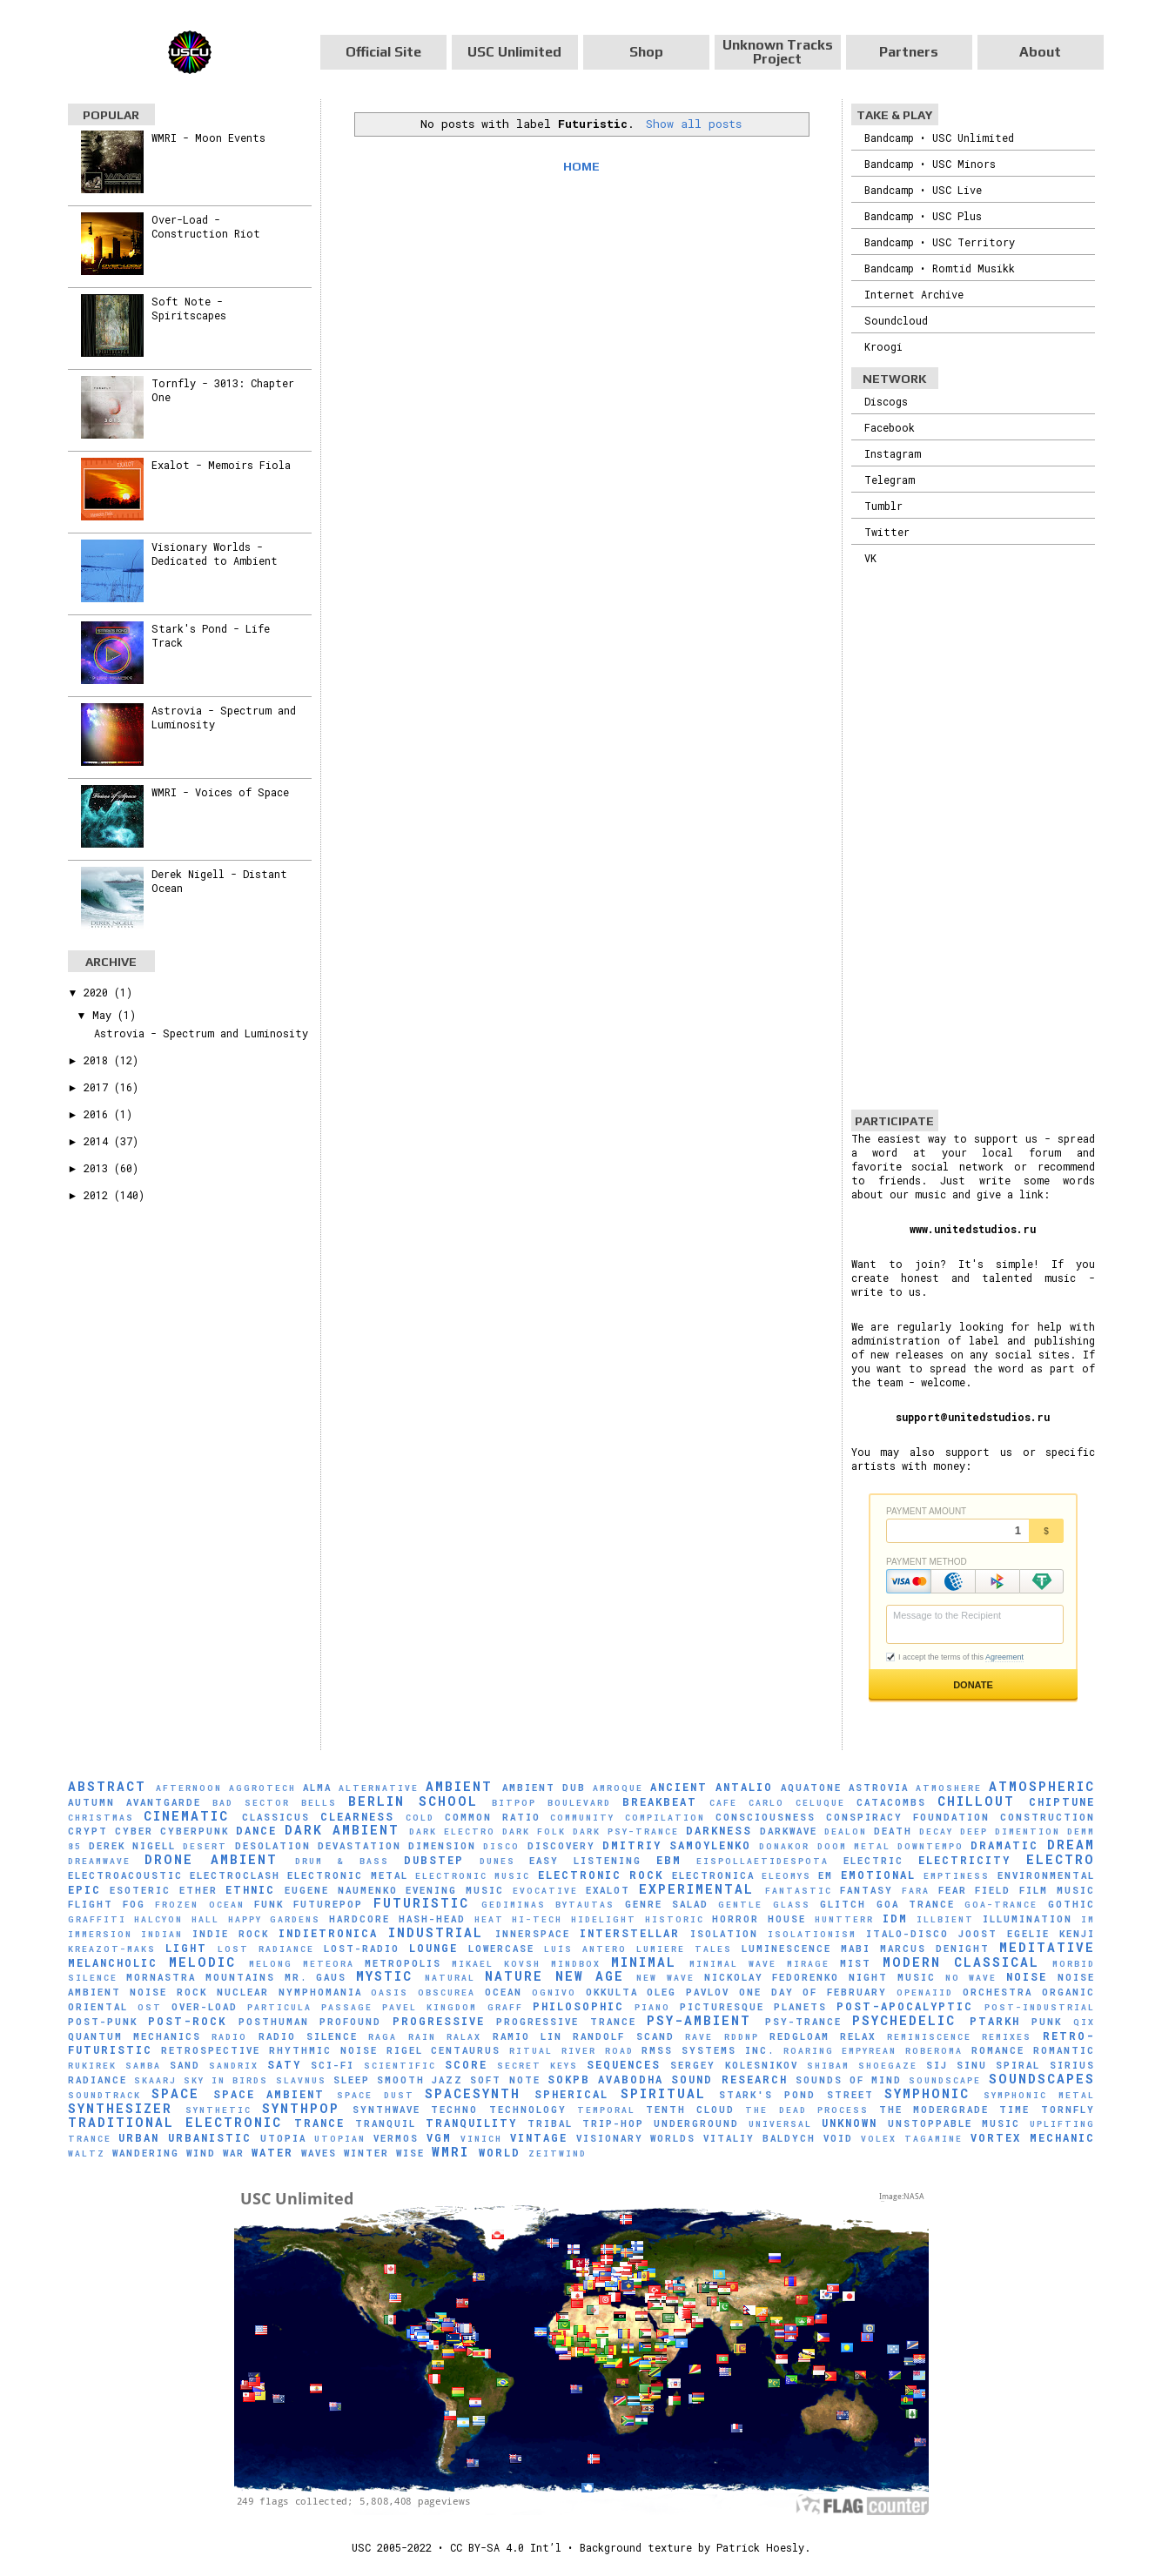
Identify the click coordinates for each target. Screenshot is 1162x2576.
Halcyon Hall (176, 1919)
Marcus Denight (935, 1948)
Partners (908, 52)
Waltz (86, 2153)
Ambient (459, 1786)
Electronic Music (472, 1876)
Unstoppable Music (954, 2123)
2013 (99, 1168)
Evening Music (455, 1890)
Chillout (976, 1801)
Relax (858, 2036)
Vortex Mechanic (1033, 2137)
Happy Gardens (274, 1919)
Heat (489, 1919)
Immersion (100, 1934)
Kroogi (883, 346)
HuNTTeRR (844, 1919)
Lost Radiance (266, 1949)
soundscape (945, 2080)
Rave (699, 2037)
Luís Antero (585, 1949)
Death (893, 1831)
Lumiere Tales (684, 1949)
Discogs (886, 401)
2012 (99, 1195)
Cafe (723, 1802)
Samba (143, 2065)
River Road (597, 2050)
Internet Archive (914, 294)
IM (1088, 1919)
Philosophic (578, 2006)
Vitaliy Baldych (759, 2138)
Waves (319, 2153)
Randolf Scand (623, 2036)
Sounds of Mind (849, 2080)
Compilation (665, 1817)
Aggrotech (262, 1788)
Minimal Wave (732, 1963)
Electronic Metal (347, 1875)
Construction (1047, 1817)
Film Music (1057, 1890)
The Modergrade (934, 2109)
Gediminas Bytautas (548, 1904)
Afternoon (189, 1788)
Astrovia (879, 1787)
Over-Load (204, 2007)
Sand (185, 2065)
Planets (800, 2007)
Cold (420, 1817)
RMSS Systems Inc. (708, 2050)
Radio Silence (308, 2036)
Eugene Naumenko (341, 1890)
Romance (997, 2050)
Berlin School (413, 1801)
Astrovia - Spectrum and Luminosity (201, 1033)
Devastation (359, 1846)
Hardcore (359, 1919)
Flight (90, 1904)
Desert (205, 1846)
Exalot (608, 1890)
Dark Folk (534, 1831)
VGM (439, 2137)
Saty (284, 2064)
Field (993, 1890)
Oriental (98, 2007)
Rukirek (92, 2065)
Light (186, 1948)
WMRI (450, 2151)
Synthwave (386, 2109)
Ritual (531, 2050)
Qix (1084, 2022)
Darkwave (788, 1831)
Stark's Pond (767, 2095)
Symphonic (927, 2093)
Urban (138, 2137)
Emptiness (957, 1876)
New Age (590, 1976)
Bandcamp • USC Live (923, 190)
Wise (410, 2153)
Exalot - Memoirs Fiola (221, 465)
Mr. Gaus (316, 1977)
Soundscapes (1042, 2078)
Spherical (571, 2094)
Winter (366, 2153)
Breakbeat (659, 1801)
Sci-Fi (332, 2065)
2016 (99, 1114)
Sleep (351, 2080)
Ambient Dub (544, 1787)
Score (466, 2064)
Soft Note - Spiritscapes (188, 308)
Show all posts (694, 123)
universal (780, 2124)
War (234, 2153)
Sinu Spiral (998, 2065)
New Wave (665, 1977)
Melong (270, 1963)
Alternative (379, 1788)
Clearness (357, 1816)
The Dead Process (806, 2110)
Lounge (433, 1948)
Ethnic (250, 1889)
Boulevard (579, 1802)
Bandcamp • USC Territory (939, 242)
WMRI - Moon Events (208, 137)
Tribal (550, 2123)
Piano (652, 2007)
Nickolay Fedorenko (772, 1977)
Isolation (724, 1934)
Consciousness (765, 1817)
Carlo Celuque (797, 1802)
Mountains (240, 1977)
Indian (162, 1934)
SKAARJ (155, 2080)
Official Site (383, 52)
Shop (646, 52)
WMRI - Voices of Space (220, 792)
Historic (674, 1919)
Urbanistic (210, 2137)
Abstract (107, 1786)
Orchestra (997, 1992)
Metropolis (403, 1963)
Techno (454, 2109)
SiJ (937, 2065)
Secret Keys (537, 2065)
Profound (350, 2022)
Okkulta (612, 1992)
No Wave (971, 1977)
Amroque (618, 1788)
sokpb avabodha (605, 2079)
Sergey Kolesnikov (733, 2065)
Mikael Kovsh (496, 1963)
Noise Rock (168, 1992)
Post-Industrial (1039, 2007)
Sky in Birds (226, 2080)
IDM (895, 1918)
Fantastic (798, 1890)
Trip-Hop (613, 2123)
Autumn (91, 1802)
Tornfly (1068, 2109)
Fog (134, 1904)
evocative (545, 1890)
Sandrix (234, 2065)
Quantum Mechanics (134, 2036)
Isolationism (812, 1934)
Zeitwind (557, 2153)
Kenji (1077, 1934)
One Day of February (813, 1992)
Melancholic (113, 1962)
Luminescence (786, 1948)
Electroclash (235, 1875)
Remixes (1006, 2037)
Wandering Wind (164, 2153)
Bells (319, 1802)
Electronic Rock (600, 1875)
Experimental (696, 1889)
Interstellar (630, 1933)
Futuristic (421, 1903)
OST (150, 2007)
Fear (952, 1890)
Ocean (503, 1992)
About (1040, 52)
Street (850, 2095)
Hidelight (603, 1919)
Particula (279, 2007)
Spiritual (663, 2093)
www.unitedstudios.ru (973, 1229)
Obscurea (446, 1992)
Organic (1068, 1992)
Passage (347, 2007)
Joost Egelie (1004, 1934)
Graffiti (97, 1919)
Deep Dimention (1010, 1831)
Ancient (679, 1787)
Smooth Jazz (420, 2080)
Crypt (88, 1831)
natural (450, 1977)
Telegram (889, 479)
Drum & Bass (342, 1861)
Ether (198, 1890)
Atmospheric (1042, 1786)
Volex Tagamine (912, 2138)
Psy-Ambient (699, 2020)
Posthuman (273, 2022)
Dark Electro (452, 1831)
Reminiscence (929, 2037)
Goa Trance (916, 1904)
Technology (528, 2109)
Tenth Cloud (690, 2109)
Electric (873, 1861)
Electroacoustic (125, 1875)
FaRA (916, 1890)
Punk (1046, 2022)
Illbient (945, 1919)
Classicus (276, 1817)
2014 (99, 1141)
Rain (422, 2037)
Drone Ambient (211, 1859)
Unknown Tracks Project (777, 52)
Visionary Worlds (636, 2138)
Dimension (442, 1846)
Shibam (828, 2065)
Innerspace (532, 1934)
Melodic (202, 1962)
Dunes (497, 1861)
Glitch (843, 1904)
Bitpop (514, 1802)
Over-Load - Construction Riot (205, 226)
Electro (1060, 1859)
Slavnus (301, 2080)
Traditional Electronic (175, 2122)
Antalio (744, 1787)
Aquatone (811, 1787)
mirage (808, 1963)
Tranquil (385, 2123)
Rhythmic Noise (323, 2050)
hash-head (432, 1919)
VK (870, 558)
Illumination (1027, 1919)
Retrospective (210, 2050)
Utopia (283, 2138)
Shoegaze (887, 2065)
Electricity (964, 1860)
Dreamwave (99, 1861)
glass (791, 1904)
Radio (229, 2037)
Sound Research (729, 2079)
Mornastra (161, 1977)
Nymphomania (320, 1992)
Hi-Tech (537, 1919)
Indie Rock (230, 1934)
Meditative (1047, 1947)
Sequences (624, 2064)
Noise (1026, 1976)
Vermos (396, 2138)
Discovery (561, 1846)
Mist (855, 1963)
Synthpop (300, 2108)
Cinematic (186, 1816)
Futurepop (328, 1904)
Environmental (1046, 1875)
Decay (936, 1831)
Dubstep (434, 1860)
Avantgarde (163, 1802)
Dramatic (1004, 1845)
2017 (99, 1087)
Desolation (273, 1846)
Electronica (713, 1875)
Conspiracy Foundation (908, 1817)
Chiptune (1062, 1801)
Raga (382, 2037)
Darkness (719, 1830)
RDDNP (741, 2037)
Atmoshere (949, 1788)
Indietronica (328, 1933)
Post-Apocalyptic (904, 2006)
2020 (99, 992)
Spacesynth (473, 2093)
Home (581, 166)
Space (175, 2093)
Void (838, 2138)
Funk (269, 1904)
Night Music (892, 1977)
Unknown (849, 2123)
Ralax (464, 2037)
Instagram (892, 453)
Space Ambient (269, 2094)
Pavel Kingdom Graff (452, 2007)
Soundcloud (896, 320)
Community (582, 1817)
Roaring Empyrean (840, 2050)
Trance (319, 2123)
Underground (696, 2123)
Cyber (134, 1831)
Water (272, 2152)
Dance (256, 1830)
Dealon (845, 1831)
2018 (99, 1060)
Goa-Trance (1001, 1904)
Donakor (784, 1846)
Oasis (389, 1992)
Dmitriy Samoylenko (676, 1845)
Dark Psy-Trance (626, 1831)
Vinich (481, 2138)
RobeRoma (934, 2050)
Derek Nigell (132, 1846)
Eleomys (786, 1876)
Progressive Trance (566, 2022)
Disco (501, 1846)
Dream (1071, 1844)
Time (1014, 2109)
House (787, 1919)
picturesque (722, 2007)
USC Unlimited (514, 52)
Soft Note (505, 2080)
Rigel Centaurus (443, 2050)
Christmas (101, 1817)
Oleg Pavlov (688, 1992)
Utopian (340, 2138)
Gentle (740, 1904)
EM (825, 1875)
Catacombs (891, 1802)
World (500, 2152)
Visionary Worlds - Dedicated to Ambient (214, 553)
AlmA (317, 1787)
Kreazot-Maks (112, 1949)
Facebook (889, 427)
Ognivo (554, 1992)
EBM (669, 1860)
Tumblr (883, 506)
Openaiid (925, 1992)
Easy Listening (585, 1861)
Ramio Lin (527, 2036)
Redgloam (799, 2036)
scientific (400, 2065)
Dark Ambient (342, 1829)
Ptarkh (995, 2021)
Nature (514, 1976)
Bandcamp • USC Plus (923, 216)
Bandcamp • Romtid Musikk (939, 268)
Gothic (1071, 1904)
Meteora (328, 1963)
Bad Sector (251, 1802)
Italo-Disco (907, 1934)
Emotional (878, 1875)
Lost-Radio (362, 1948)
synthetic (218, 2110)
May (105, 1015)
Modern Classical (961, 1962)
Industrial (435, 1932)
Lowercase (501, 1948)
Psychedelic (904, 2020)
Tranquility (471, 2123)
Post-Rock (187, 2021)
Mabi (855, 1948)
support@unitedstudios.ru (973, 1417)
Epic (84, 1889)
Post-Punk (103, 2022)
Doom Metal (853, 1846)
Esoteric (140, 1890)
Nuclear (243, 1992)
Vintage (539, 2137)
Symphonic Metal (1039, 2095)
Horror (735, 1919)
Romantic (1064, 2050)
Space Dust (375, 2095)
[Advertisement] (190, 1485)
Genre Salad (667, 1904)
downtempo (930, 1846)
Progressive (439, 2021)
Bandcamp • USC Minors (930, 164)
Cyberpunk (194, 1831)
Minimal (643, 1962)
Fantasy (866, 1890)
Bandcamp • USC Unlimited (939, 137)
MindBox (576, 1963)
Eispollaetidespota (762, 1861)
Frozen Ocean (199, 1904)
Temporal (606, 2110)
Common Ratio (493, 1817)
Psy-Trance (803, 2022)
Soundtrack (104, 2095)
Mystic (384, 1976)
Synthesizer (120, 2108)
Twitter (887, 532)
